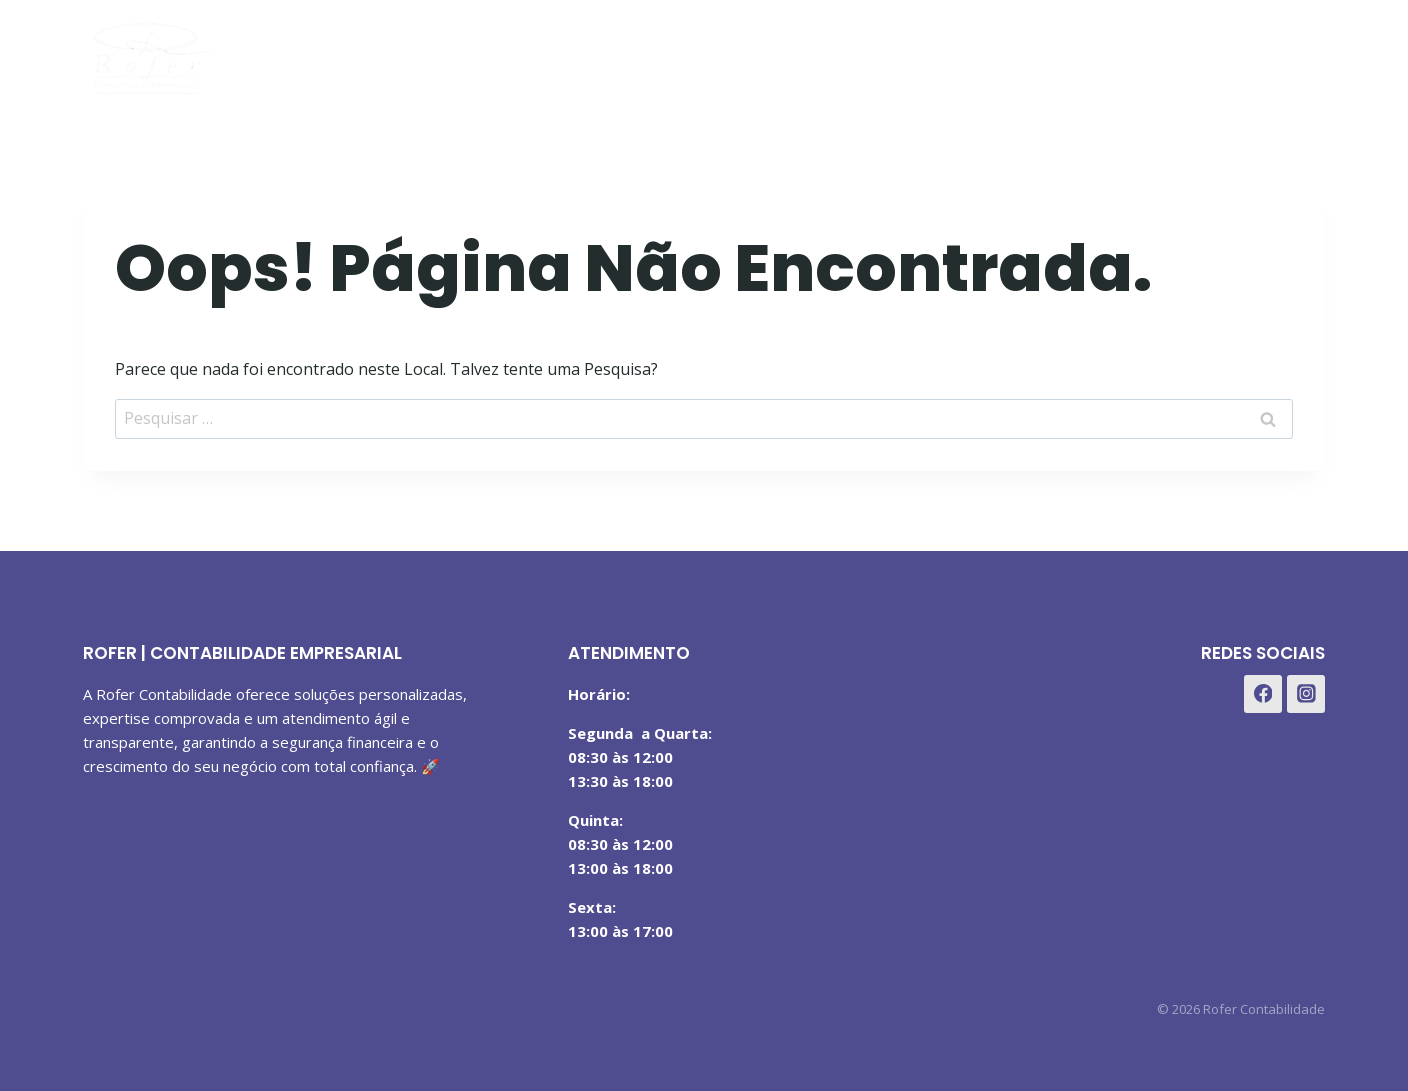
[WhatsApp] (1302, 53)
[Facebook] (1203, 53)
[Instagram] (1252, 53)
